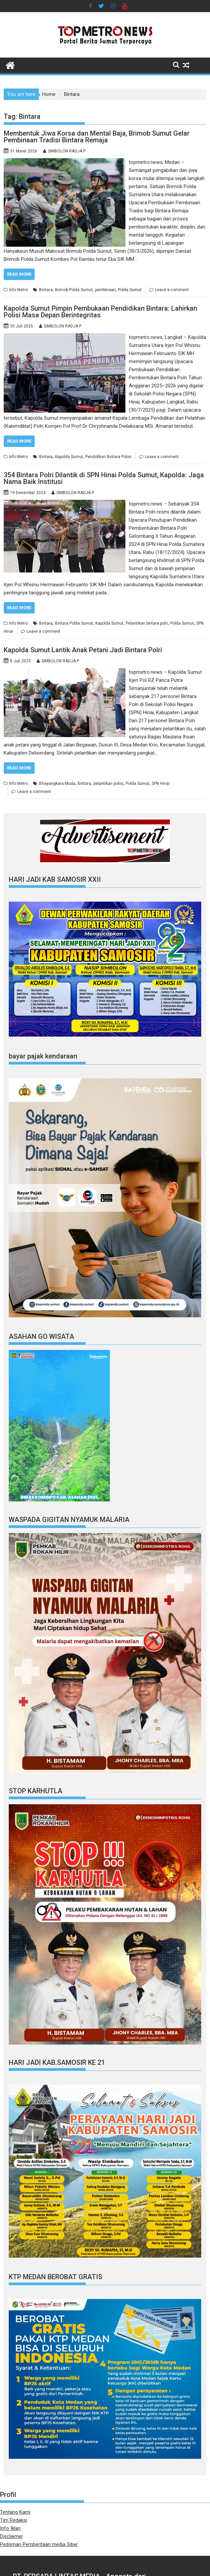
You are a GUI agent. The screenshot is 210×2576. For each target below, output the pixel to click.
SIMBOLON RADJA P (67, 151)
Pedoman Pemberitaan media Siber (39, 2544)
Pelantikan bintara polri (147, 623)
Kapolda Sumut (69, 456)
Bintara (46, 289)
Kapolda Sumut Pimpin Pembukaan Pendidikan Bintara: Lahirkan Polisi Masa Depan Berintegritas (100, 311)
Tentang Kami (15, 2512)
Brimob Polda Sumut (74, 289)
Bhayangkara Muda (57, 783)
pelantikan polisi (108, 783)
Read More (19, 274)
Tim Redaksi (13, 2520)
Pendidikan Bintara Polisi (108, 456)
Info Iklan (10, 2528)
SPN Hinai (161, 783)
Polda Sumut (130, 289)
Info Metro (18, 289)
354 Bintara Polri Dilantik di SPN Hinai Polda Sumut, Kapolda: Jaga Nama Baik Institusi (104, 478)
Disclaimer (11, 2536)
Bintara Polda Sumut (74, 623)
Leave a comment (172, 289)
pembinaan (105, 289)
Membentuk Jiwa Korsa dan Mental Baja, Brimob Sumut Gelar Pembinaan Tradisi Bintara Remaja (96, 136)
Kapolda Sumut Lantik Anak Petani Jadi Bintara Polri (83, 650)
